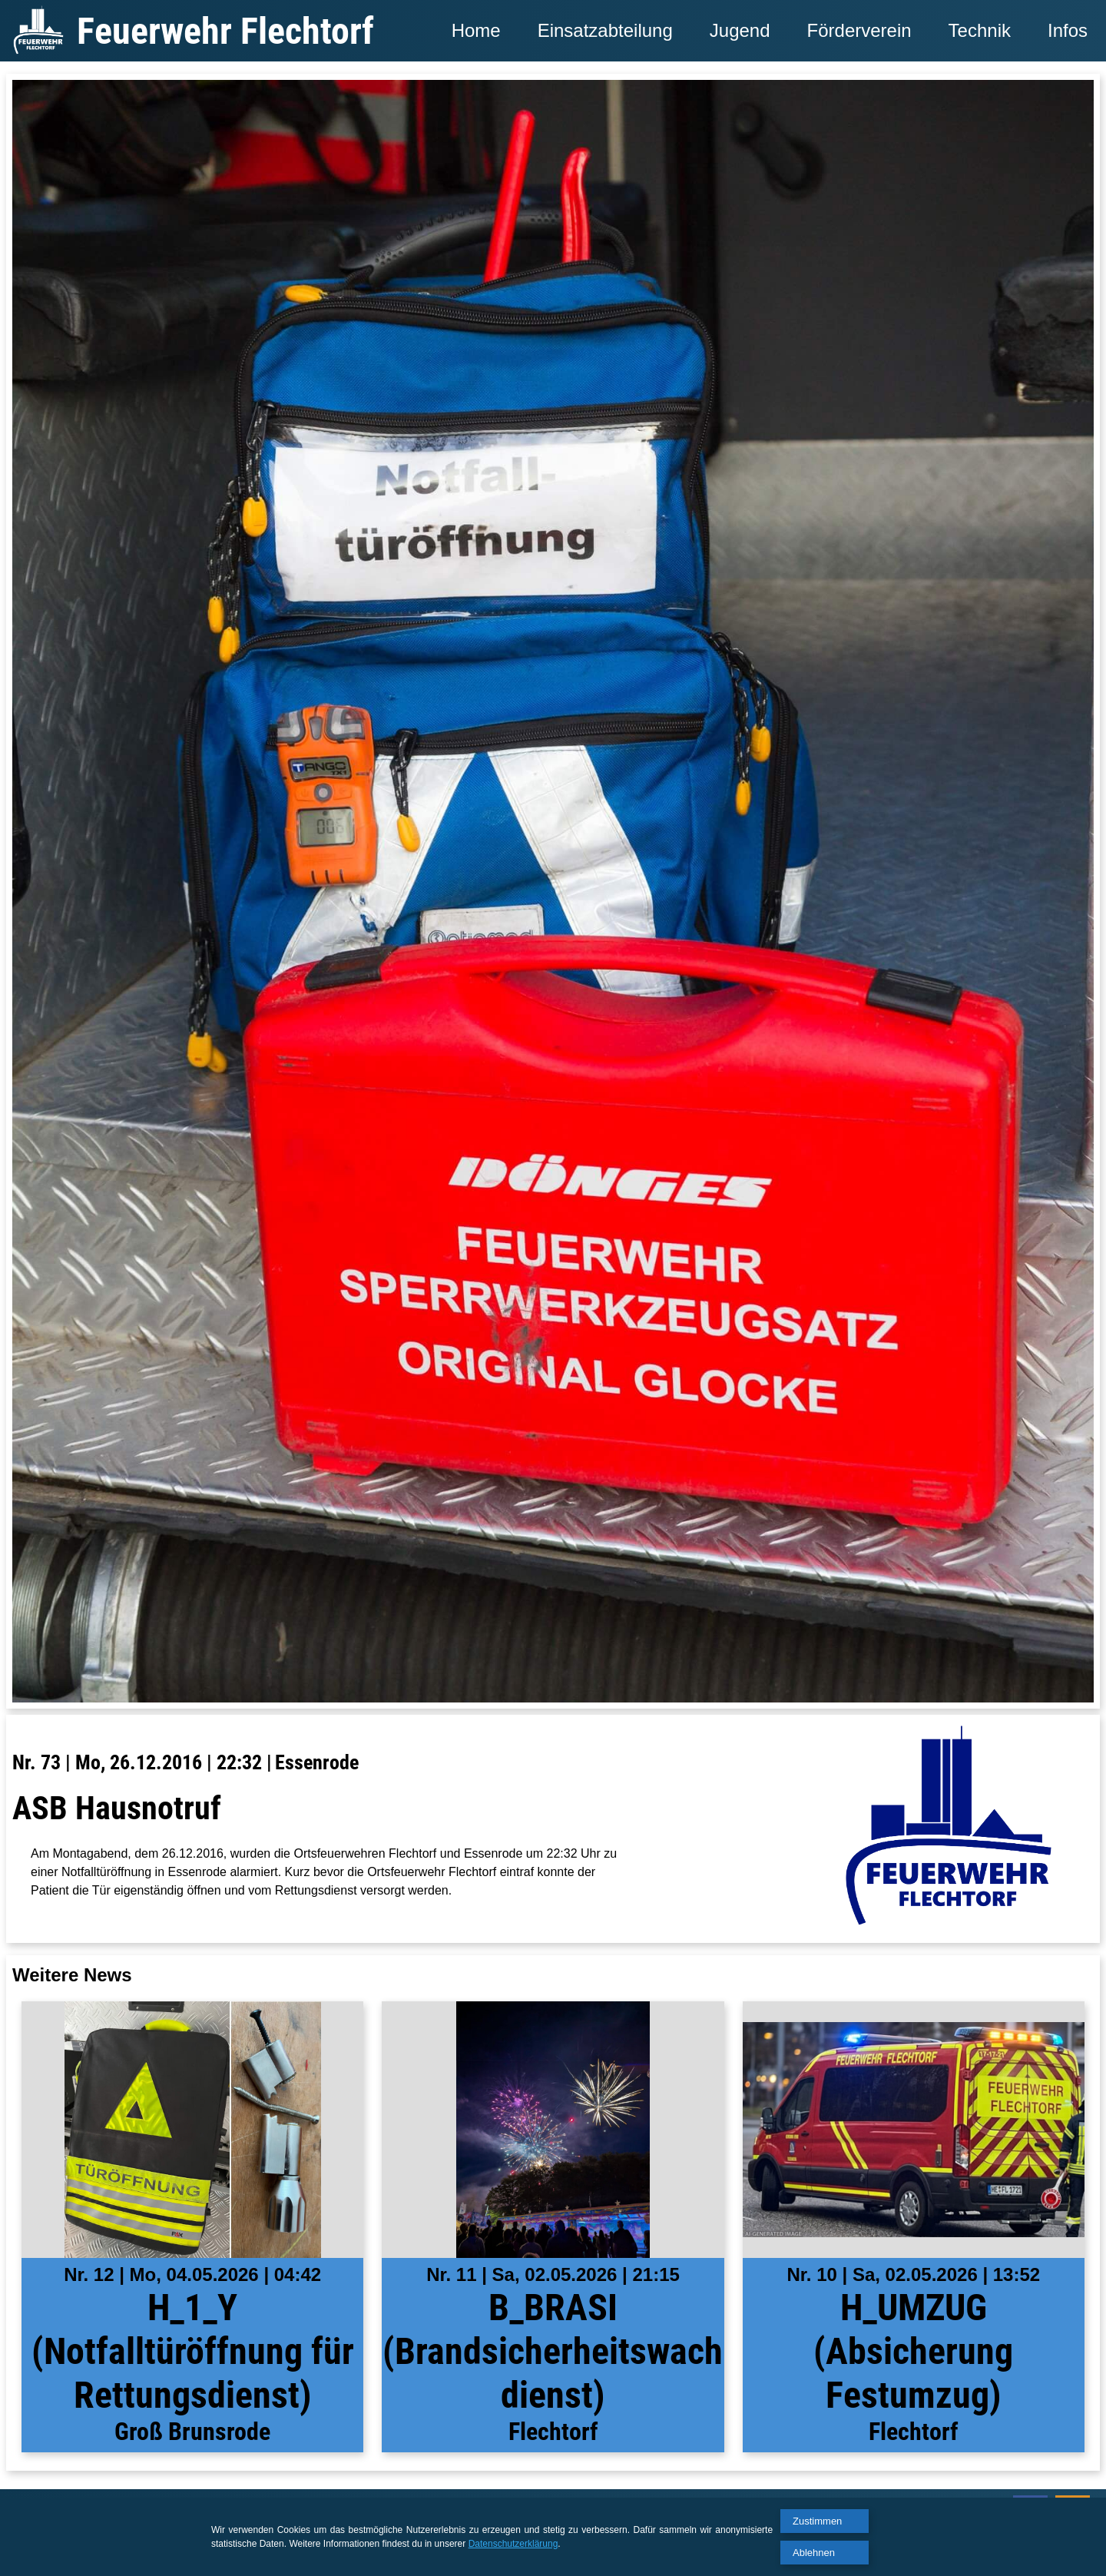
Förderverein (859, 30)
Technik (980, 30)
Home (476, 30)
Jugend (740, 30)
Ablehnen (814, 2552)
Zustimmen (817, 2521)
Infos (1068, 30)
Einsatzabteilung (605, 30)
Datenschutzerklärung (513, 2543)
